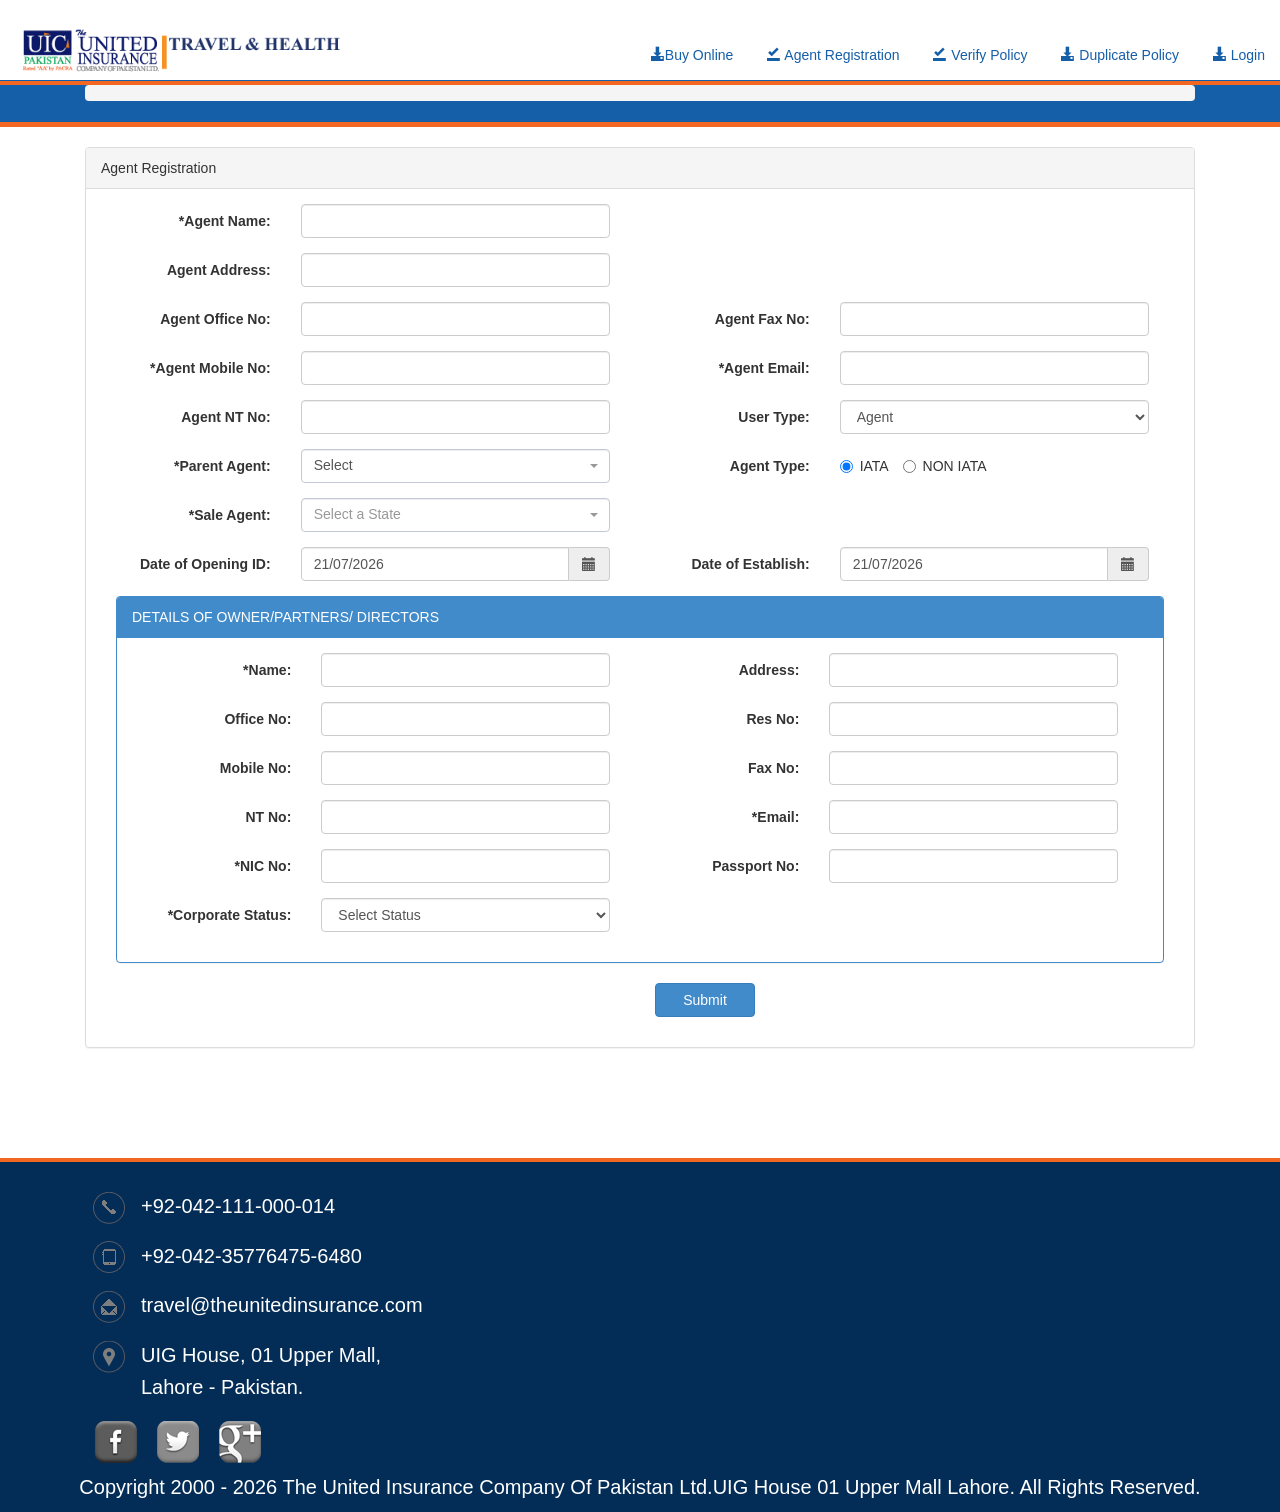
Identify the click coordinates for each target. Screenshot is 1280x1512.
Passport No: (755, 866)
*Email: (775, 817)
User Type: (773, 417)
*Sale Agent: (230, 515)
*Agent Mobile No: (210, 368)
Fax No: (773, 768)
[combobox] (455, 466)
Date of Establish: (750, 564)
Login (1239, 55)
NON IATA (945, 466)
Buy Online (692, 55)
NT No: (268, 817)
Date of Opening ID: (205, 564)
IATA (864, 466)
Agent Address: (219, 270)
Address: (769, 670)
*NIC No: (263, 866)
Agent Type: (770, 466)
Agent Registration (833, 55)
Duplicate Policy (1120, 55)
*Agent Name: (225, 221)
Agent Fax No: (762, 319)
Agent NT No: (225, 417)
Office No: (257, 719)
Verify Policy (980, 55)
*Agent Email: (764, 368)
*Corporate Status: (230, 915)
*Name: (267, 670)
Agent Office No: (215, 319)
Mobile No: (256, 768)
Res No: (772, 719)
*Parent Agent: (222, 466)
